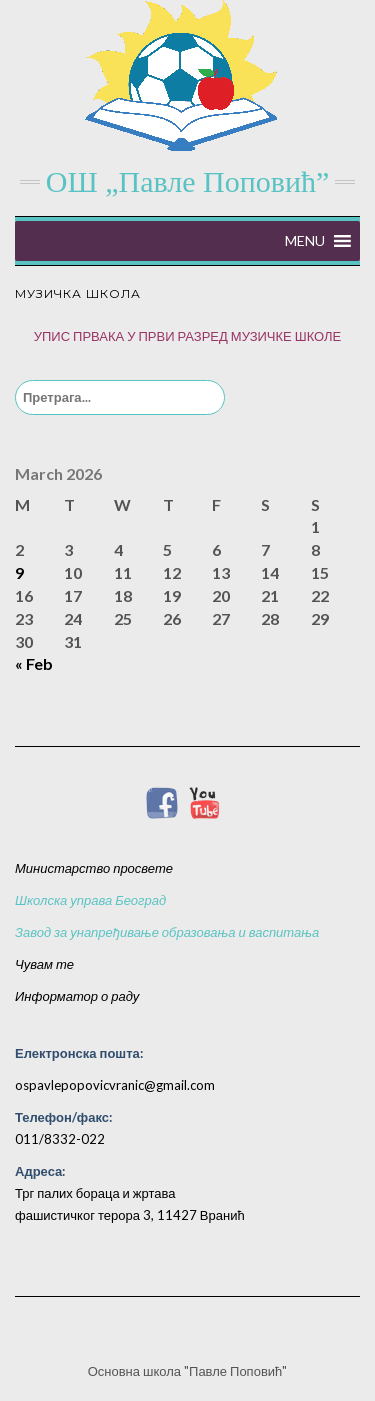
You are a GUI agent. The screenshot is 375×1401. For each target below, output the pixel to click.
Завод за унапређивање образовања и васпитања (167, 932)
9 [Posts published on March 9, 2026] (19, 572)
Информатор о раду (77, 996)
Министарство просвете (94, 868)
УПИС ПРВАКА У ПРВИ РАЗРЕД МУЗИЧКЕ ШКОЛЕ (188, 336)
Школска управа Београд (90, 900)
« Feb (34, 663)
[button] (305, 241)
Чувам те (44, 964)
